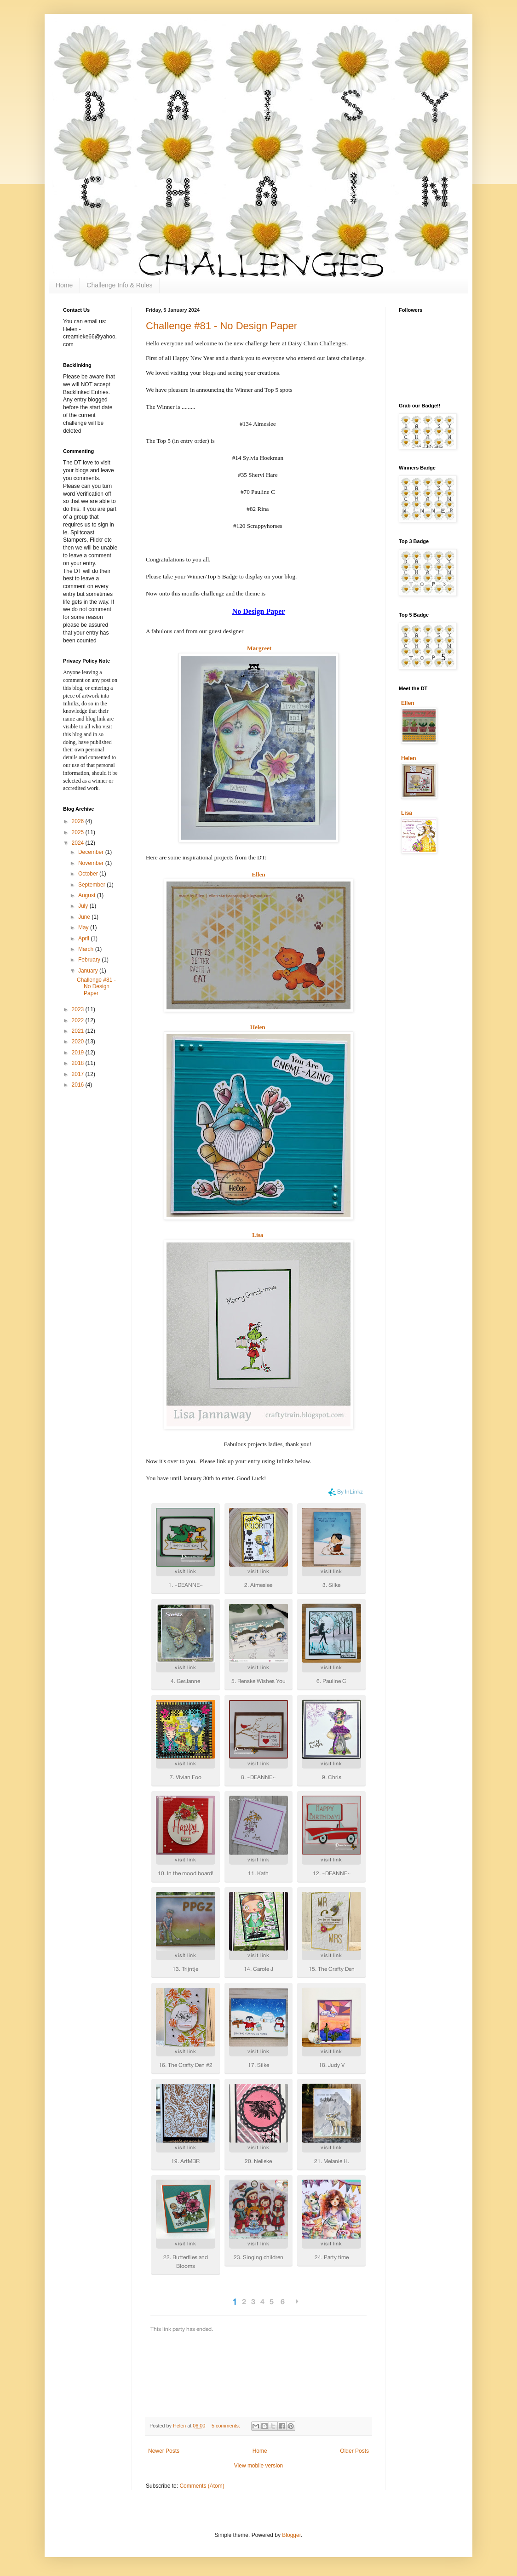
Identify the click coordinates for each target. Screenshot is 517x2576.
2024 (79, 843)
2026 (79, 821)
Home (64, 285)
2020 (79, 1041)
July (84, 906)
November (91, 863)
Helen (257, 1027)
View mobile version (258, 2465)
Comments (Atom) (201, 2486)
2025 (79, 832)
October (88, 873)
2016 (79, 1085)
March (86, 949)
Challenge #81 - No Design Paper (221, 326)
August (87, 895)
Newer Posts (163, 2451)
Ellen (258, 874)
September (92, 885)
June (85, 917)
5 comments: (226, 2425)
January (88, 970)
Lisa (257, 1234)
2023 (79, 1009)
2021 (79, 1031)
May (84, 927)
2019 (79, 1052)
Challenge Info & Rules (119, 285)
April (84, 938)
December (91, 852)
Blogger (291, 2535)
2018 (79, 1063)
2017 (79, 1074)
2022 (79, 1020)
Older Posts (354, 2451)
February (90, 959)
